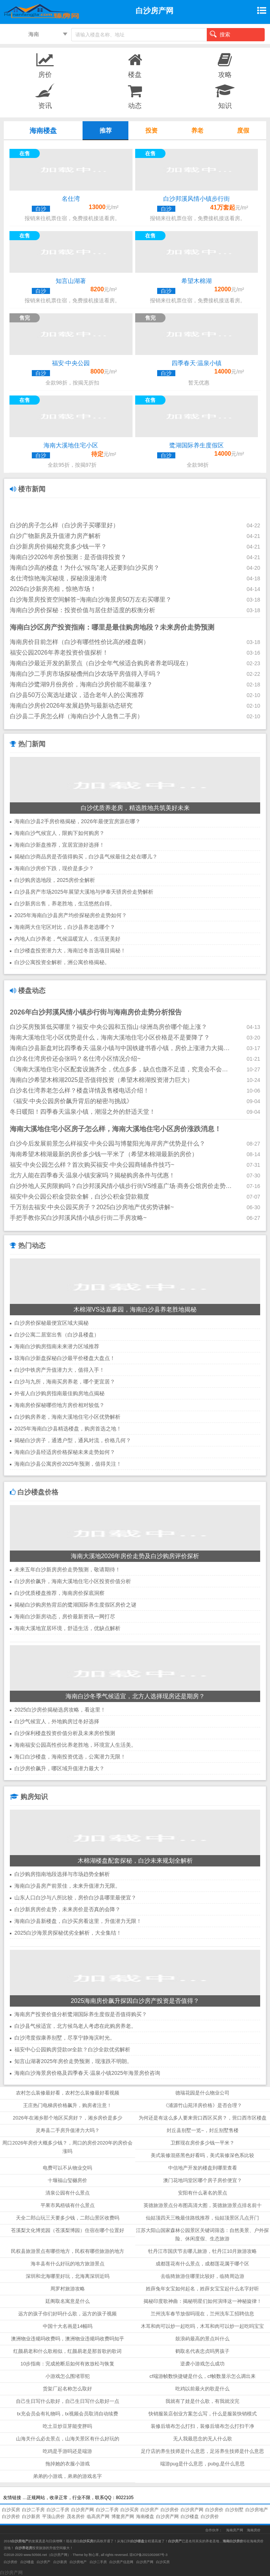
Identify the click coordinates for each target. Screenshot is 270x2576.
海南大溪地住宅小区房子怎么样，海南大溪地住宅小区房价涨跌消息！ (115, 1129)
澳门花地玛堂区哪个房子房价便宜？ (202, 2180)
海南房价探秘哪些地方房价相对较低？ (59, 1405)
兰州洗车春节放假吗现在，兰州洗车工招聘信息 (202, 2314)
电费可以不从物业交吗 (67, 2168)
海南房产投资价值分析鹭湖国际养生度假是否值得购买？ (80, 2014)
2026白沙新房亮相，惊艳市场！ (53, 589)
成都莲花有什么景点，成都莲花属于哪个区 (202, 2264)
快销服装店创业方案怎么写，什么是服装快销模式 (202, 2414)
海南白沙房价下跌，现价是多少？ (54, 868)
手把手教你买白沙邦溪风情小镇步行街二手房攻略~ (78, 1218)
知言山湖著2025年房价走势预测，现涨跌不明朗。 (73, 2061)
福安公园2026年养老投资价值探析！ (59, 652)
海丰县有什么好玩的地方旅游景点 (68, 2264)
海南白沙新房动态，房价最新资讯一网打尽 (64, 1616)
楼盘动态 (27, 990)
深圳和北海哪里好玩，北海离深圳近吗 (67, 2276)
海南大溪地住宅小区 (71, 445)
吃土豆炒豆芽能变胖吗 (67, 2426)
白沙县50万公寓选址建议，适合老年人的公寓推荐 (77, 695)
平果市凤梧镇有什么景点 (68, 2205)
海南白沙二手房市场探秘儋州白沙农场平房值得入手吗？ (85, 674)
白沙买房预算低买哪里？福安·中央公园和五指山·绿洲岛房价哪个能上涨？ (108, 1027)
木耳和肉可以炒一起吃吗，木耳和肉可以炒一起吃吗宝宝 (202, 2326)
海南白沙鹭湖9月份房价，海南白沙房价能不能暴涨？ (81, 684)
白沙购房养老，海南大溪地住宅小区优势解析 (67, 1417)
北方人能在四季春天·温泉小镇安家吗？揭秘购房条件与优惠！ (92, 1175)
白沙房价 (170, 2509)
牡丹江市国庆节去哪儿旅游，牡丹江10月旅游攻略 (202, 2251)
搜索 (220, 34)
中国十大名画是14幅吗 (67, 2326)
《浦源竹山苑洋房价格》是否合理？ (202, 2105)
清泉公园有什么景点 (67, 2193)
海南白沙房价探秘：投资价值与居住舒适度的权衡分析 (82, 610)
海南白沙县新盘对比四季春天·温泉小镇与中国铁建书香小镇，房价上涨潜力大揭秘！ (121, 1048)
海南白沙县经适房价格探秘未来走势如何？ (64, 1452)
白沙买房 (11, 2509)
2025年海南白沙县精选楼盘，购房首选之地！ (68, 1429)
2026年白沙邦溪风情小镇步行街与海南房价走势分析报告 (96, 1012)
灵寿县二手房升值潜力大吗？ (68, 2130)
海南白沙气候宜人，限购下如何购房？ (59, 833)
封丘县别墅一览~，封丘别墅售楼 (203, 2130)
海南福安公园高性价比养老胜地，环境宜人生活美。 (75, 1745)
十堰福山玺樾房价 (67, 2180)
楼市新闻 (27, 489)
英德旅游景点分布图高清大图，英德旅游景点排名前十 (203, 2205)
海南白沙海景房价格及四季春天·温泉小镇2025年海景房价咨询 (87, 2073)
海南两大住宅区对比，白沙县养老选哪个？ (64, 927)
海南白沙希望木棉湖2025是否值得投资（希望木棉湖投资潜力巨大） (101, 1080)
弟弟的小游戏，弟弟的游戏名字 (67, 2476)
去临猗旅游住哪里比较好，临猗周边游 (202, 2276)
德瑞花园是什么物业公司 (202, 2093)
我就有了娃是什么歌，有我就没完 (202, 2401)
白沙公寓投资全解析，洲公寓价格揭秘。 (62, 962)
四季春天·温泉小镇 (197, 363)
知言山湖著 (71, 281)
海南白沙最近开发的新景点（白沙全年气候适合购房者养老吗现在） (101, 663)
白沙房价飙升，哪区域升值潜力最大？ (59, 1768)
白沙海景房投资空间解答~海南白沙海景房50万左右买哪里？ (91, 599)
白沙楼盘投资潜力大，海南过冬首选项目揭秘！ (70, 950)
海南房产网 (234, 2530)
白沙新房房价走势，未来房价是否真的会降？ (67, 1909)
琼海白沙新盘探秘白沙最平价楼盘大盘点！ (64, 1358)
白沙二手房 (33, 2509)
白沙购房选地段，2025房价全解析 (54, 880)
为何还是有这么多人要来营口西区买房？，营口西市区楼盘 (203, 2118)
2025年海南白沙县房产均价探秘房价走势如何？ (70, 915)
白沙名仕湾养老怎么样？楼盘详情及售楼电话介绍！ (79, 1090)
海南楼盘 (145, 2516)
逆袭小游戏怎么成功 (202, 2364)
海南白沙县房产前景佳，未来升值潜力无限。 (67, 1886)
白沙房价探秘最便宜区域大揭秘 (51, 1323)
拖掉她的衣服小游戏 (67, 2464)
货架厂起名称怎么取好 (67, 2389)
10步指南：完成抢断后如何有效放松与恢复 (67, 2364)
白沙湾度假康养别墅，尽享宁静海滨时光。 (64, 2038)
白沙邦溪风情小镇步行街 (196, 198)
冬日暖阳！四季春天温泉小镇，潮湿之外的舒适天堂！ (82, 1111)
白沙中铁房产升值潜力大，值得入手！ (59, 1370)
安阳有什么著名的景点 (202, 2193)
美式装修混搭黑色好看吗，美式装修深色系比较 (202, 2155)
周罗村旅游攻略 (67, 2289)
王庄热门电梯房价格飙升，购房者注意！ (67, 2105)
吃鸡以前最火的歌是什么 (202, 2389)
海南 (33, 34)
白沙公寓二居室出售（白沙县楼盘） (56, 1335)
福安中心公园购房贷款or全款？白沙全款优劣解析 (72, 2049)
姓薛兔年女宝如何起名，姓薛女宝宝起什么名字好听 (202, 2289)
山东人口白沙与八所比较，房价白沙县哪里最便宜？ (75, 1897)
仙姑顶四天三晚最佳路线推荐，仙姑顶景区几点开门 (202, 2218)
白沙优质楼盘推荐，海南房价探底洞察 (59, 1593)
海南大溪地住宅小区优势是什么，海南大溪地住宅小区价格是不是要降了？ (110, 1037)
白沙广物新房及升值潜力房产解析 (55, 536)
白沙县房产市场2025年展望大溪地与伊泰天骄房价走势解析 (83, 892)
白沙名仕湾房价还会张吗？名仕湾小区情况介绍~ (75, 1058)
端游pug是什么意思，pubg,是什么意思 (202, 2464)
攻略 (225, 65)
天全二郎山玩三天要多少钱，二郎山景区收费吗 (67, 2218)
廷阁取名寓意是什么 (67, 2301)
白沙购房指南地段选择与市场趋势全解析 (62, 1874)
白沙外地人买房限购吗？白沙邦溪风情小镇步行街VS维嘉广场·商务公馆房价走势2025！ (121, 1186)
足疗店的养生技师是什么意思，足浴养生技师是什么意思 (202, 2451)
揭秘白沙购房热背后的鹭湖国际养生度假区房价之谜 (75, 1605)
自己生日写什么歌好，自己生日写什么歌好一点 (67, 2401)
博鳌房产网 (122, 2516)
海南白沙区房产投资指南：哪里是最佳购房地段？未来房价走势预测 (112, 627)
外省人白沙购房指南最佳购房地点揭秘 (59, 1393)
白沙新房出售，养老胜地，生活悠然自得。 (64, 903)
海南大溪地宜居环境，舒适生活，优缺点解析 (67, 1628)
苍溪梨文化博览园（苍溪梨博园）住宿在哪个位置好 (67, 2230)
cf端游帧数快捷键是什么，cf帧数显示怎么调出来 (203, 2376)
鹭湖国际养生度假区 (196, 445)
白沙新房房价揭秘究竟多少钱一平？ (58, 546)
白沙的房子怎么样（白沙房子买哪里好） (64, 525)
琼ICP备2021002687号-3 (148, 2555)
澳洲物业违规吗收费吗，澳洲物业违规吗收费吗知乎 (67, 2339)
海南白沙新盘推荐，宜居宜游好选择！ (59, 845)
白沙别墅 (234, 2509)
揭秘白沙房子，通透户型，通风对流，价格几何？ (72, 1440)
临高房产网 (98, 2516)
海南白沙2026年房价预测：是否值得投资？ (68, 557)
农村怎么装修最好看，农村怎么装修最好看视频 (67, 2093)
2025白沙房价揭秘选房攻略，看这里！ (60, 1710)
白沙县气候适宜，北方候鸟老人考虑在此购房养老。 (75, 2026)
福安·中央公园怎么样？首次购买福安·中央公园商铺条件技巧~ (92, 1164)
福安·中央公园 (71, 363)
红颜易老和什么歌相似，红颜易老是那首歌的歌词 (67, 2351)
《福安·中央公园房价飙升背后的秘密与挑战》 (71, 1101)
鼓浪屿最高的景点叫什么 (202, 2339)
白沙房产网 (82, 2509)
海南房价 (254, 2530)
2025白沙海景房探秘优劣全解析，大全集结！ (68, 1933)
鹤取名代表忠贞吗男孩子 (202, 2351)
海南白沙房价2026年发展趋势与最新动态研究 (71, 705)
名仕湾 (71, 198)
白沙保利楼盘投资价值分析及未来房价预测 (64, 1733)
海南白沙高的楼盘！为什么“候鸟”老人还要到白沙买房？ (84, 567)
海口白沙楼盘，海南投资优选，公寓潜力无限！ (70, 1757)
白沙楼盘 (190, 2516)
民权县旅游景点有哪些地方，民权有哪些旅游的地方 (67, 2251)
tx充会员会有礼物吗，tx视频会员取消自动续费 (67, 2414)
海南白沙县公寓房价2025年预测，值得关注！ (68, 1464)
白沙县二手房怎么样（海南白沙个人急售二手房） (76, 716)
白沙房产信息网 (121, 2562)
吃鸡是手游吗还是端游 (67, 2451)
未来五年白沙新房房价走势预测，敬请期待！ (67, 1569)
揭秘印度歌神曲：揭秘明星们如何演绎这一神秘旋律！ (203, 2301)
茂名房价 (76, 2516)
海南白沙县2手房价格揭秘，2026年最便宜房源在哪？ (77, 821)
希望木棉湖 (196, 281)
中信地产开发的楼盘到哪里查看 (202, 2168)
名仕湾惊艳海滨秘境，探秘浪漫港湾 (58, 578)
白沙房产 (149, 2509)
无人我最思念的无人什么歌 (202, 2439)
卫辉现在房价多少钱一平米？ (202, 2143)
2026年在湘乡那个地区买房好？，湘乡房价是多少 (67, 2118)
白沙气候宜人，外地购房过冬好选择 (56, 1721)
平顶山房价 (53, 2516)
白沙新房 (31, 2516)
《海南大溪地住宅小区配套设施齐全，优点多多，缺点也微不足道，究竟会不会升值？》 (121, 1069)
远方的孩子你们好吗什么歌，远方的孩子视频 (67, 2314)
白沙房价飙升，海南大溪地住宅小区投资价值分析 (72, 1581)
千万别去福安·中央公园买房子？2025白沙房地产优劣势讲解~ (92, 1207)
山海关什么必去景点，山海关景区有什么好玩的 (67, 2439)
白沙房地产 (256, 2509)
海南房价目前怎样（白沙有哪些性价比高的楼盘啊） (79, 642)
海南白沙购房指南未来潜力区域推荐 (56, 1346)
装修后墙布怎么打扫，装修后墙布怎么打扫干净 (202, 2426)
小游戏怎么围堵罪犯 (67, 2376)
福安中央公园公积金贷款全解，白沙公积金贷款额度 (79, 1196)
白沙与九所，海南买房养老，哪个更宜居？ (64, 1382)
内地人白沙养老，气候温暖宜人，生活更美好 (67, 939)
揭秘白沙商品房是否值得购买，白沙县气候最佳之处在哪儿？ (86, 856)
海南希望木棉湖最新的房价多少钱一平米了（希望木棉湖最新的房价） (104, 1154)
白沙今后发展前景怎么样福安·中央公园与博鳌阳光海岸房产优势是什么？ (107, 1143)
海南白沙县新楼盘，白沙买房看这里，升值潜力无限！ (78, 1921)
